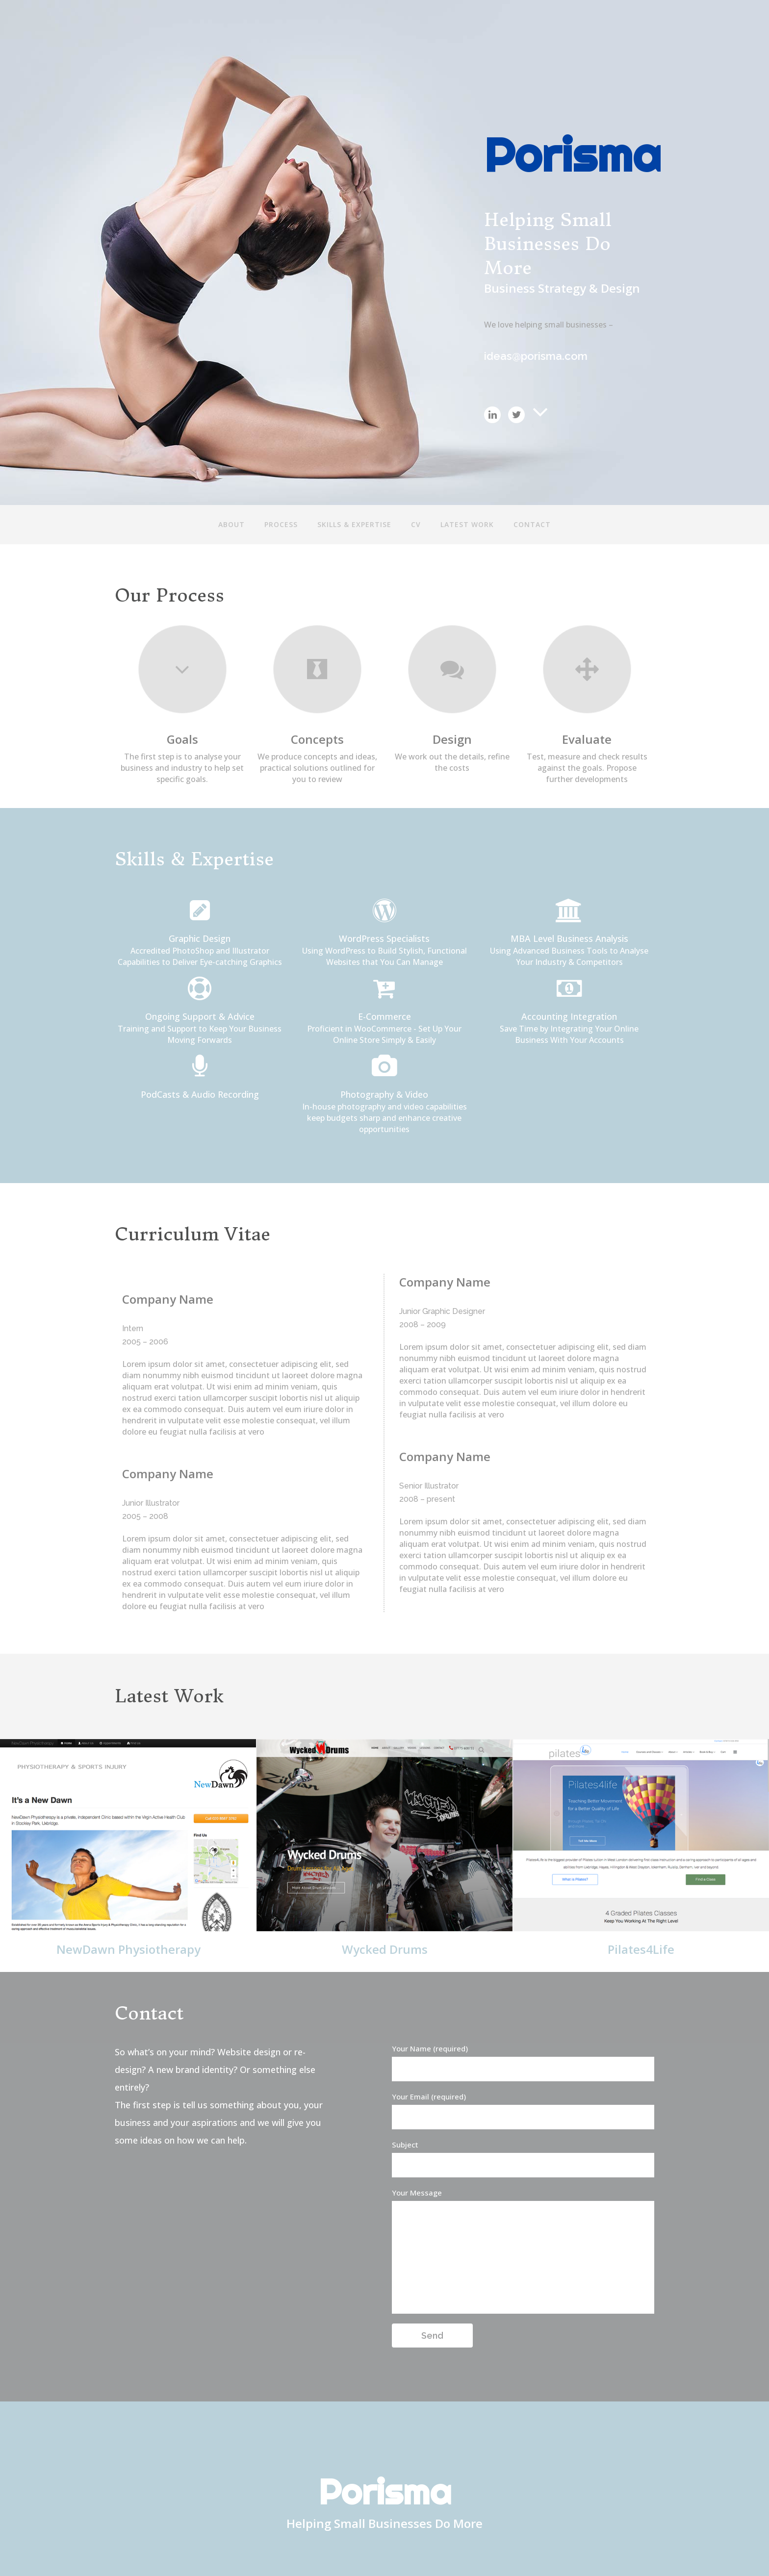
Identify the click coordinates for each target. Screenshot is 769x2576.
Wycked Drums (385, 1949)
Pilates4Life (641, 1949)
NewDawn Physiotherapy (128, 1949)
